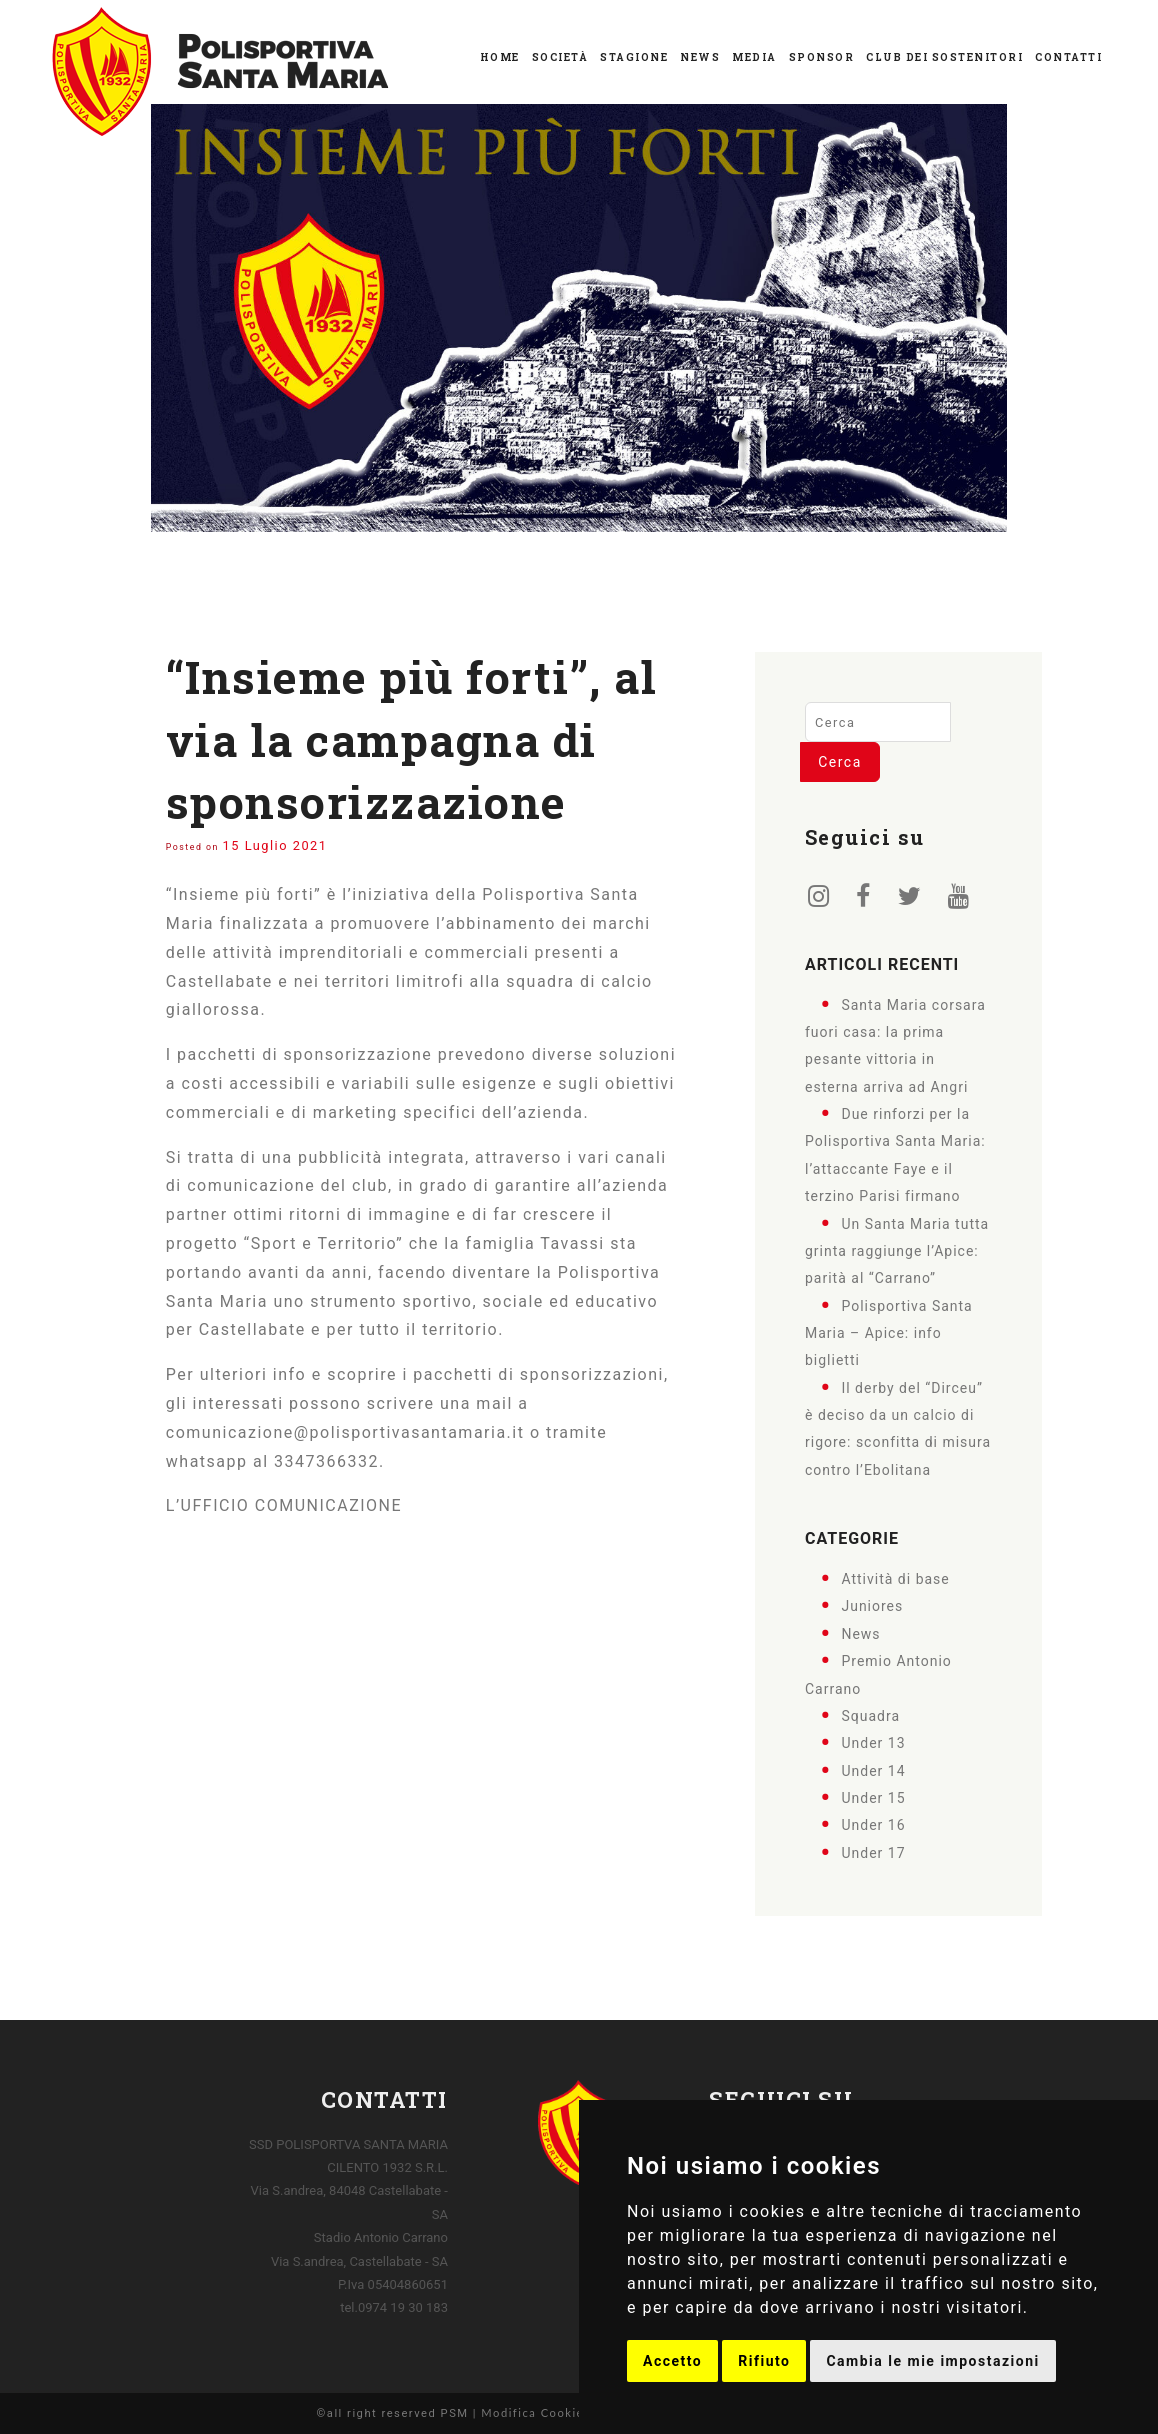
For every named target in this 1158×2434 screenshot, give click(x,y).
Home (500, 57)
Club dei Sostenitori (944, 57)
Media (754, 57)
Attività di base (895, 1579)
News (700, 57)
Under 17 (873, 1852)
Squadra (870, 1716)
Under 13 (873, 1743)
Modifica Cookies (535, 2412)
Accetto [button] (672, 2361)
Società (560, 57)
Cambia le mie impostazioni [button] (932, 2361)
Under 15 (873, 1798)
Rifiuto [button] (764, 2361)
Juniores (872, 1606)
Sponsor (822, 57)
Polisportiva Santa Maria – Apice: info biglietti (889, 1332)
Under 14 (873, 1770)
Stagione (634, 57)
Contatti (1068, 57)
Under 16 (873, 1825)
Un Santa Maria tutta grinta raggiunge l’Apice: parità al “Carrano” (897, 1250)
